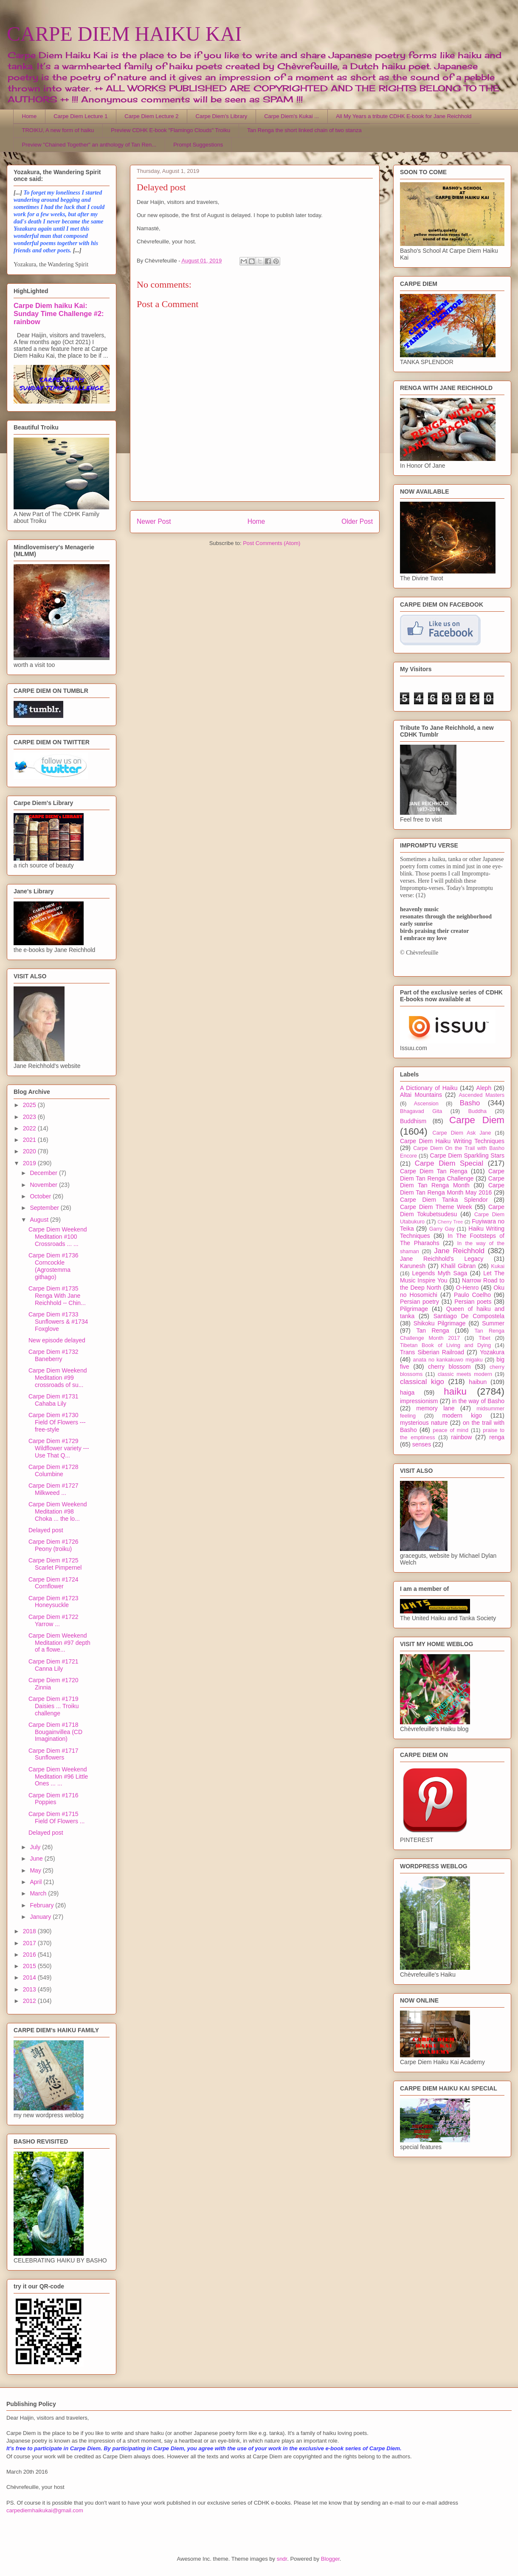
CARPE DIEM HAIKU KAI (124, 34)
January (41, 1916)
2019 (30, 1163)
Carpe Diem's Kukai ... (291, 116)
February (42, 1905)
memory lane (435, 1408)
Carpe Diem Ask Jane (461, 1133)
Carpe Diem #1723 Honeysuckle (53, 1602)
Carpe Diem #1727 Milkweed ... (53, 1489)
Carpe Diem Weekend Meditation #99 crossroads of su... (57, 1377)
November (44, 1184)
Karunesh (412, 1266)
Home (29, 116)
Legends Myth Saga (439, 1273)
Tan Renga (432, 1330)
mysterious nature (424, 1422)
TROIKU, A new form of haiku (58, 130)
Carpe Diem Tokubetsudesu (452, 1210)
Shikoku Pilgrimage (440, 1323)
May (36, 1870)
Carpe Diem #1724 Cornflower (53, 1583)
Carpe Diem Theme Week (436, 1206)
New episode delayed (56, 1340)
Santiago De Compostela (469, 1316)
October (41, 1196)
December (44, 1172)
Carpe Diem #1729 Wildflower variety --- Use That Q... (58, 1448)
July (36, 1847)
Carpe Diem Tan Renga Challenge (452, 1175)
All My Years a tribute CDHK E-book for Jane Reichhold (403, 116)
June (37, 1858)
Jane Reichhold (459, 1251)
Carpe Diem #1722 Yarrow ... (53, 1620)
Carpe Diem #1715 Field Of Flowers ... (56, 1818)
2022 (30, 1128)
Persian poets (472, 1301)
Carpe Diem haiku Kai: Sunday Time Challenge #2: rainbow (59, 313)
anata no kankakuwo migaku (447, 1360)
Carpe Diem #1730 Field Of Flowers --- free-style (57, 1422)
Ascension (426, 1104)
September (45, 1207)
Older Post (357, 521)
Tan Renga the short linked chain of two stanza (304, 130)
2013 (30, 1989)
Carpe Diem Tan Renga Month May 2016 (452, 1189)
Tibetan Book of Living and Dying (445, 1345)
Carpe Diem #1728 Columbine (53, 1470)
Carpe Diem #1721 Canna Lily (53, 1665)
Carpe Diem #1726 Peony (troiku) (53, 1545)
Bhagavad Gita (421, 1111)
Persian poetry (419, 1301)
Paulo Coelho (472, 1294)
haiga (407, 1392)
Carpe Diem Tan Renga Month (452, 1182)
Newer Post (154, 521)
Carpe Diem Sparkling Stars (467, 1155)
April (36, 1881)
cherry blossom (449, 1366)
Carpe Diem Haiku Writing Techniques (452, 1141)
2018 (30, 1931)
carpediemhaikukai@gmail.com (44, 2510)
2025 (30, 1105)
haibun (478, 1381)
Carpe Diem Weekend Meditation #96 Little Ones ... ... (58, 1776)
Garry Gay (442, 1229)
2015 (30, 1966)
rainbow (461, 1437)
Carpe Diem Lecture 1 (80, 116)
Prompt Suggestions (198, 144)
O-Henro (467, 1287)
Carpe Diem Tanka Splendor (444, 1199)
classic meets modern (465, 1374)
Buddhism (413, 1121)
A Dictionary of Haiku (428, 1088)
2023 (30, 1116)
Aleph (484, 1088)
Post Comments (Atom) (271, 543)
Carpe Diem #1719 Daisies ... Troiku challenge (53, 1706)
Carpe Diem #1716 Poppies (53, 1799)
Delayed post (45, 1530)
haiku (455, 1391)
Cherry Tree (450, 1221)
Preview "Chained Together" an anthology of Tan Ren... (89, 144)
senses (421, 1444)
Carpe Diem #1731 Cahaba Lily (53, 1400)
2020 (30, 1151)
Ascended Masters (481, 1095)
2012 (30, 2000)
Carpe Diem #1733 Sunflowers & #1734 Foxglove (58, 1321)
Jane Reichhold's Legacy (442, 1258)
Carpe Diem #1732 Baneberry (53, 1355)
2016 (30, 1954)
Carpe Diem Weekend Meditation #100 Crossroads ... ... (57, 1236)
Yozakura (492, 1352)
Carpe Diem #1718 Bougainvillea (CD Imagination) (55, 1732)
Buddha (477, 1111)
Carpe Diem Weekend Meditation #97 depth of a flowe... (59, 1642)
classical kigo (422, 1382)
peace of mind (450, 1430)
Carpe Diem (476, 1120)
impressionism (419, 1401)
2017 (30, 1943)
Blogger (330, 2559)
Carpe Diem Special (449, 1163)
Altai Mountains (421, 1094)
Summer (493, 1323)
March (39, 1893)
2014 (30, 1977)
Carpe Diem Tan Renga (433, 1171)
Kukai (498, 1266)
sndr (282, 2559)
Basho (470, 1103)
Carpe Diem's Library (222, 116)
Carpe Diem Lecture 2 (151, 116)
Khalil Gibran (458, 1266)
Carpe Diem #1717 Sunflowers (53, 1754)
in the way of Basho (478, 1401)
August (40, 1219)
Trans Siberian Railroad (432, 1352)
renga (496, 1437)
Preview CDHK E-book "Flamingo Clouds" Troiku (170, 130)
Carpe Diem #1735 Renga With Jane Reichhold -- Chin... (57, 1295)
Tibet (484, 1338)
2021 (30, 1139)
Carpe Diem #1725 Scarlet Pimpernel (55, 1564)
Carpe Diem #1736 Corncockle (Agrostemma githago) (53, 1266)
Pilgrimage (414, 1308)
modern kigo (462, 1415)
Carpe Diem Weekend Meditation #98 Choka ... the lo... (57, 1511)
